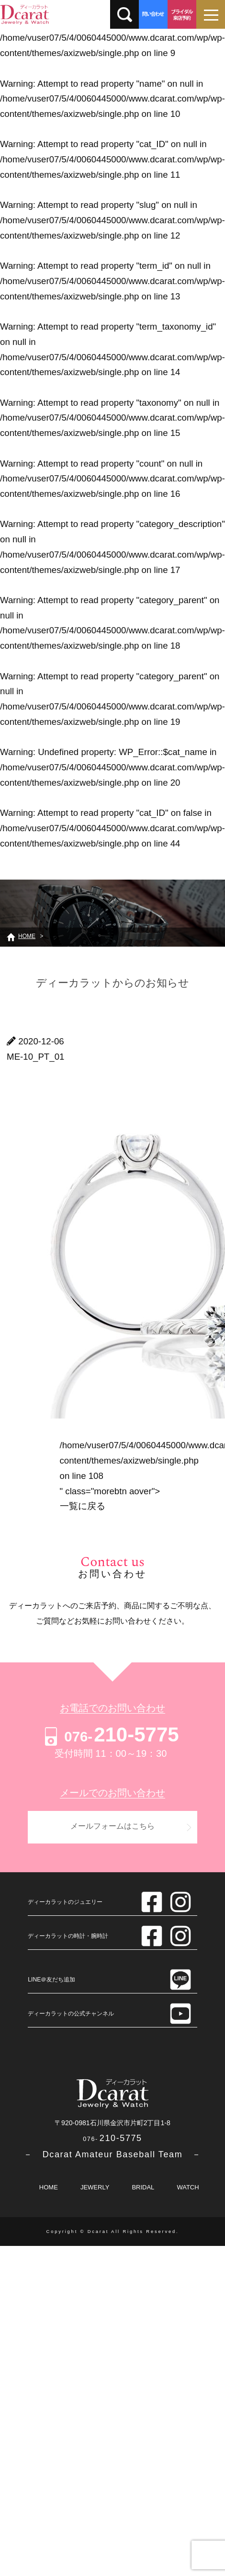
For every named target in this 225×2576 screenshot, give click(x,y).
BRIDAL (143, 2187)
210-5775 (110, 1734)
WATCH (188, 2187)
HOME (48, 2187)
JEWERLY (94, 2187)
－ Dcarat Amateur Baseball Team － (112, 2154)
